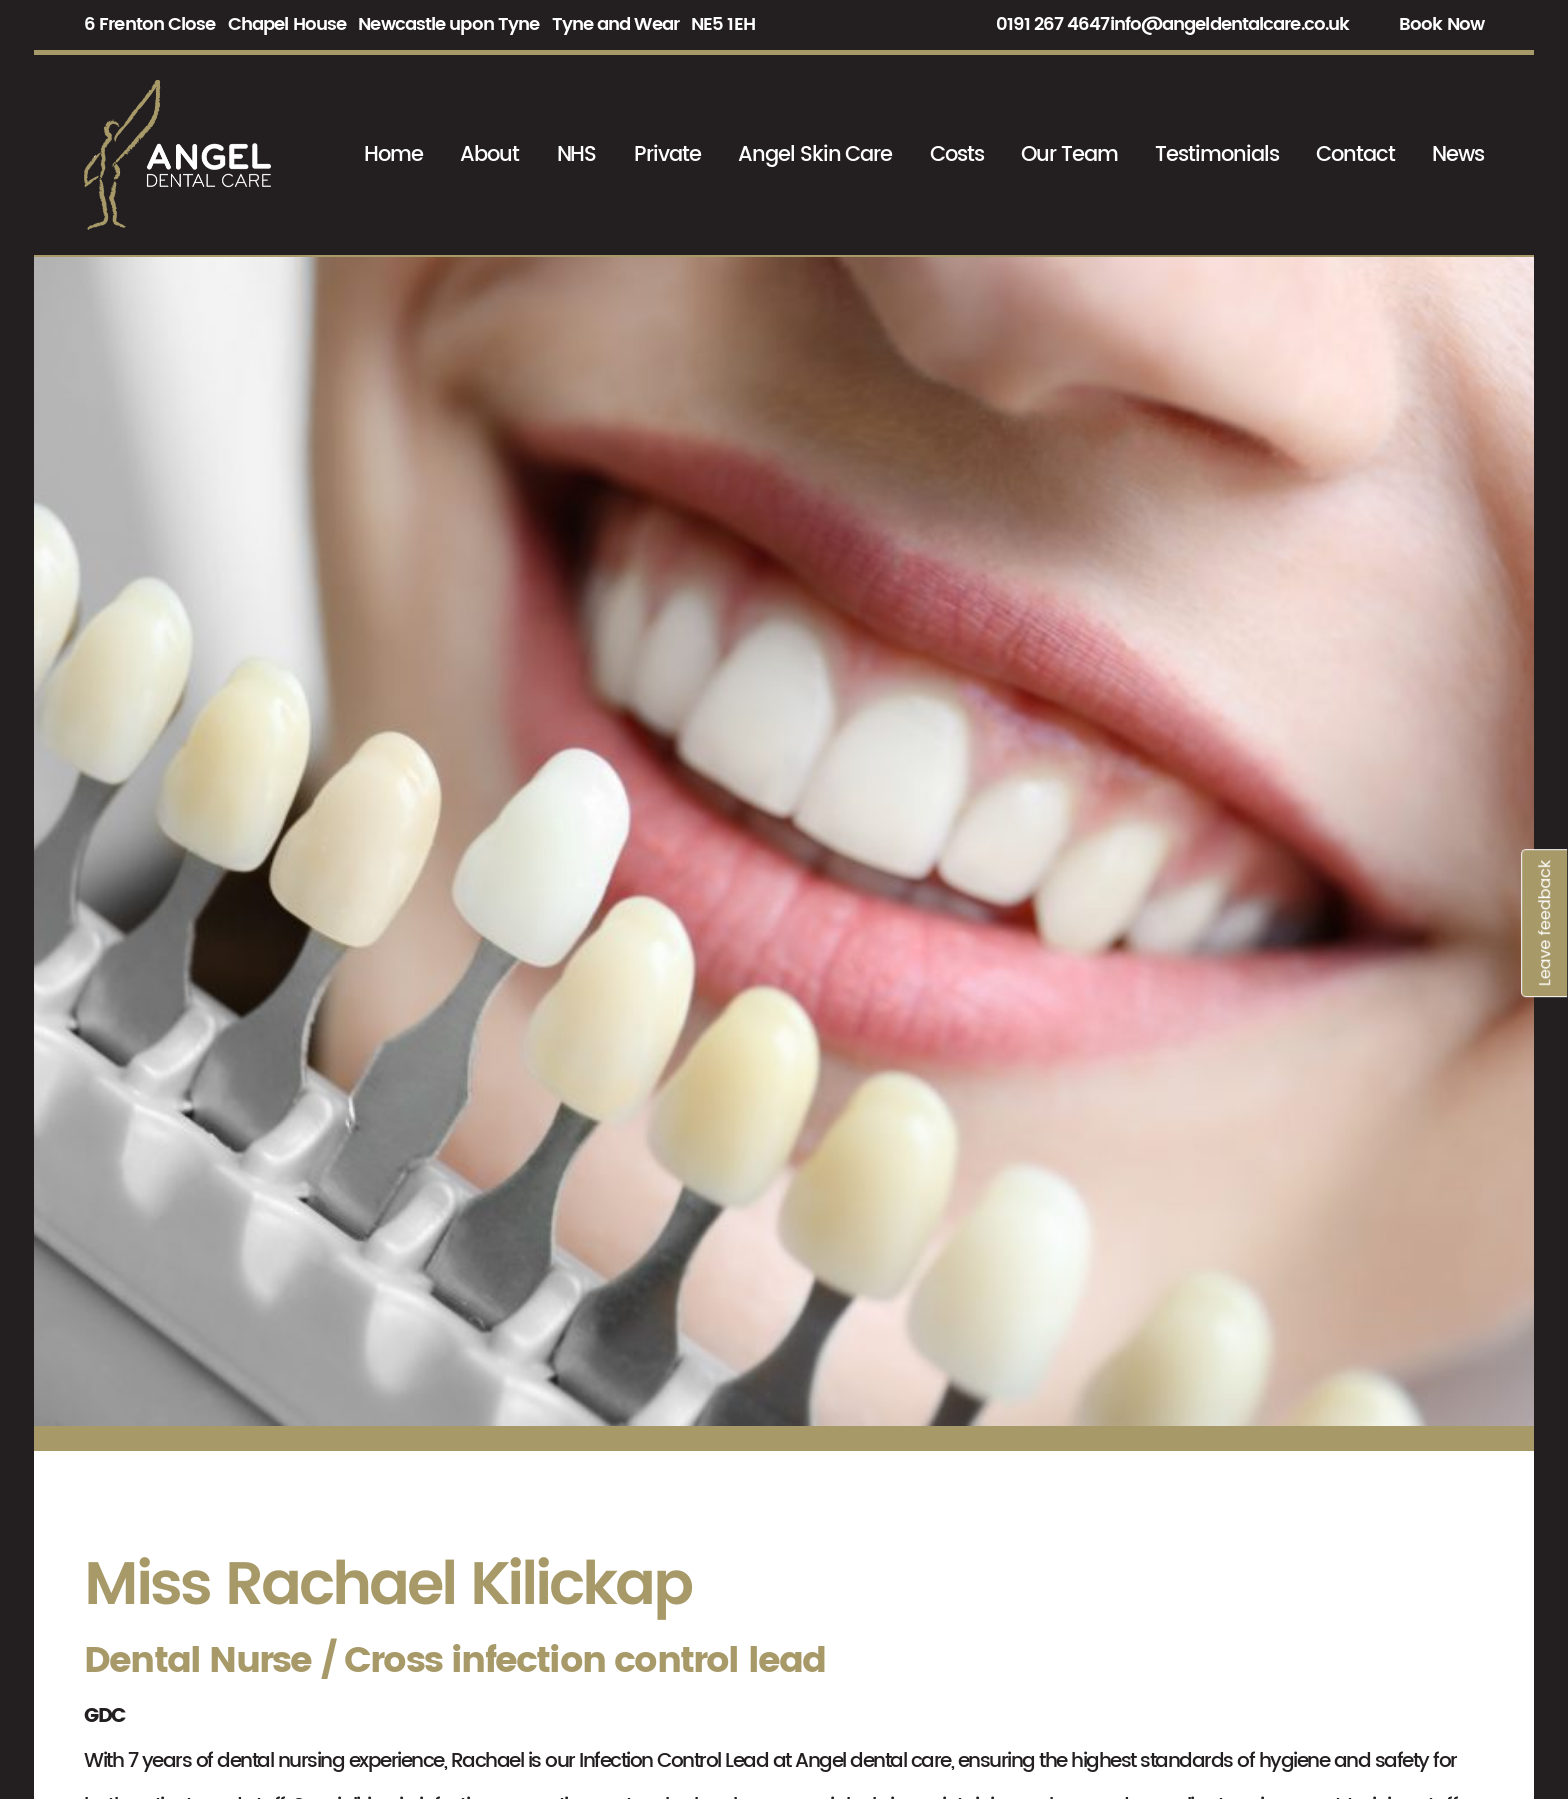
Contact (1355, 155)
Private (667, 155)
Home (393, 155)
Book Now (1441, 24)
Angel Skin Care (815, 155)
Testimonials (1216, 155)
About (489, 155)
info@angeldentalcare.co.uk (1230, 24)
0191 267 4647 (1052, 24)
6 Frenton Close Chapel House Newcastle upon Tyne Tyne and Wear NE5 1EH (419, 24)
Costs (957, 155)
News (1458, 155)
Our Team (1069, 155)
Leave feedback (1544, 709)
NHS (577, 155)
